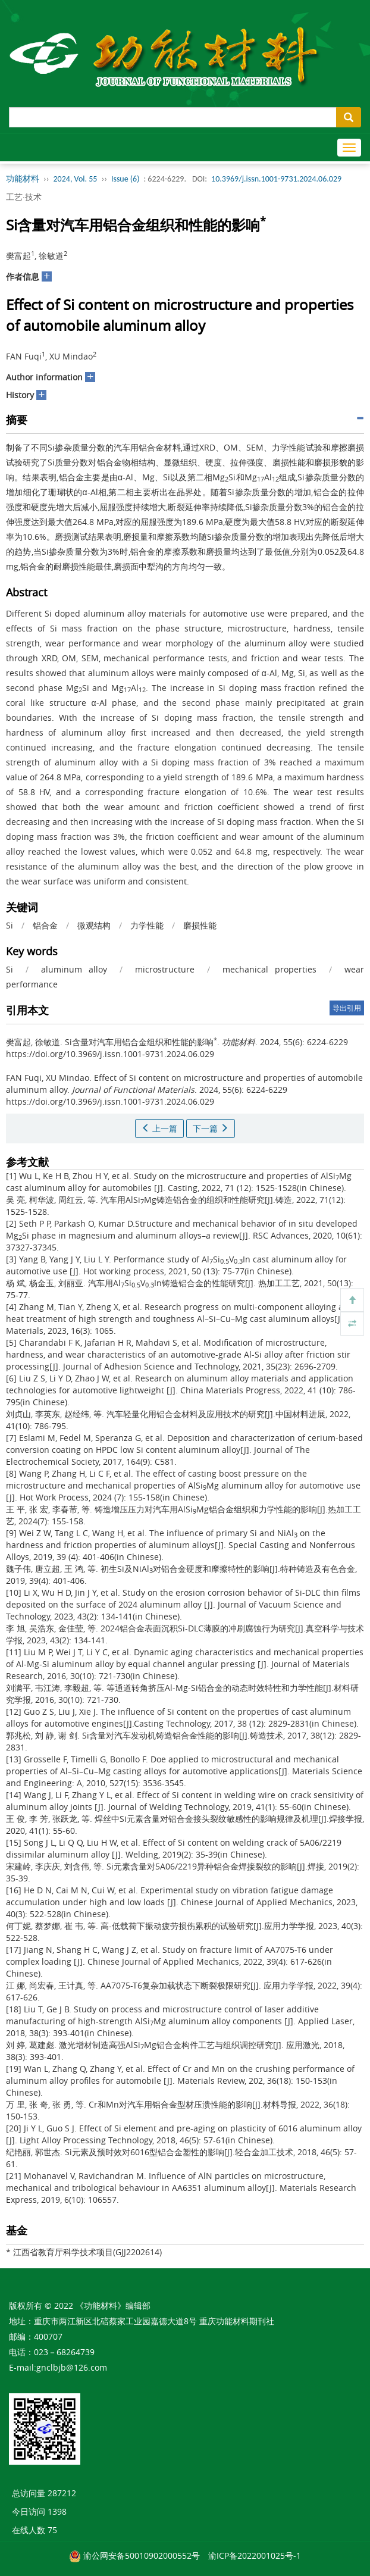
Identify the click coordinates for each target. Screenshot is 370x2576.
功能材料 (22, 179)
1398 (57, 2511)
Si (9, 925)
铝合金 (45, 925)
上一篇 (159, 1128)
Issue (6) (125, 179)
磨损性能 (200, 925)
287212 (62, 2493)
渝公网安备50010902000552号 (141, 2555)
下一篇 (210, 1128)
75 (52, 2530)
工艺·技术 (24, 196)
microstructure (165, 969)
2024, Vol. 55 (76, 179)
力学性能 (147, 925)
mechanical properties (269, 969)
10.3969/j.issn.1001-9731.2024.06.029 (276, 179)
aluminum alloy (74, 969)
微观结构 (94, 925)
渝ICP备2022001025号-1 (254, 2555)
